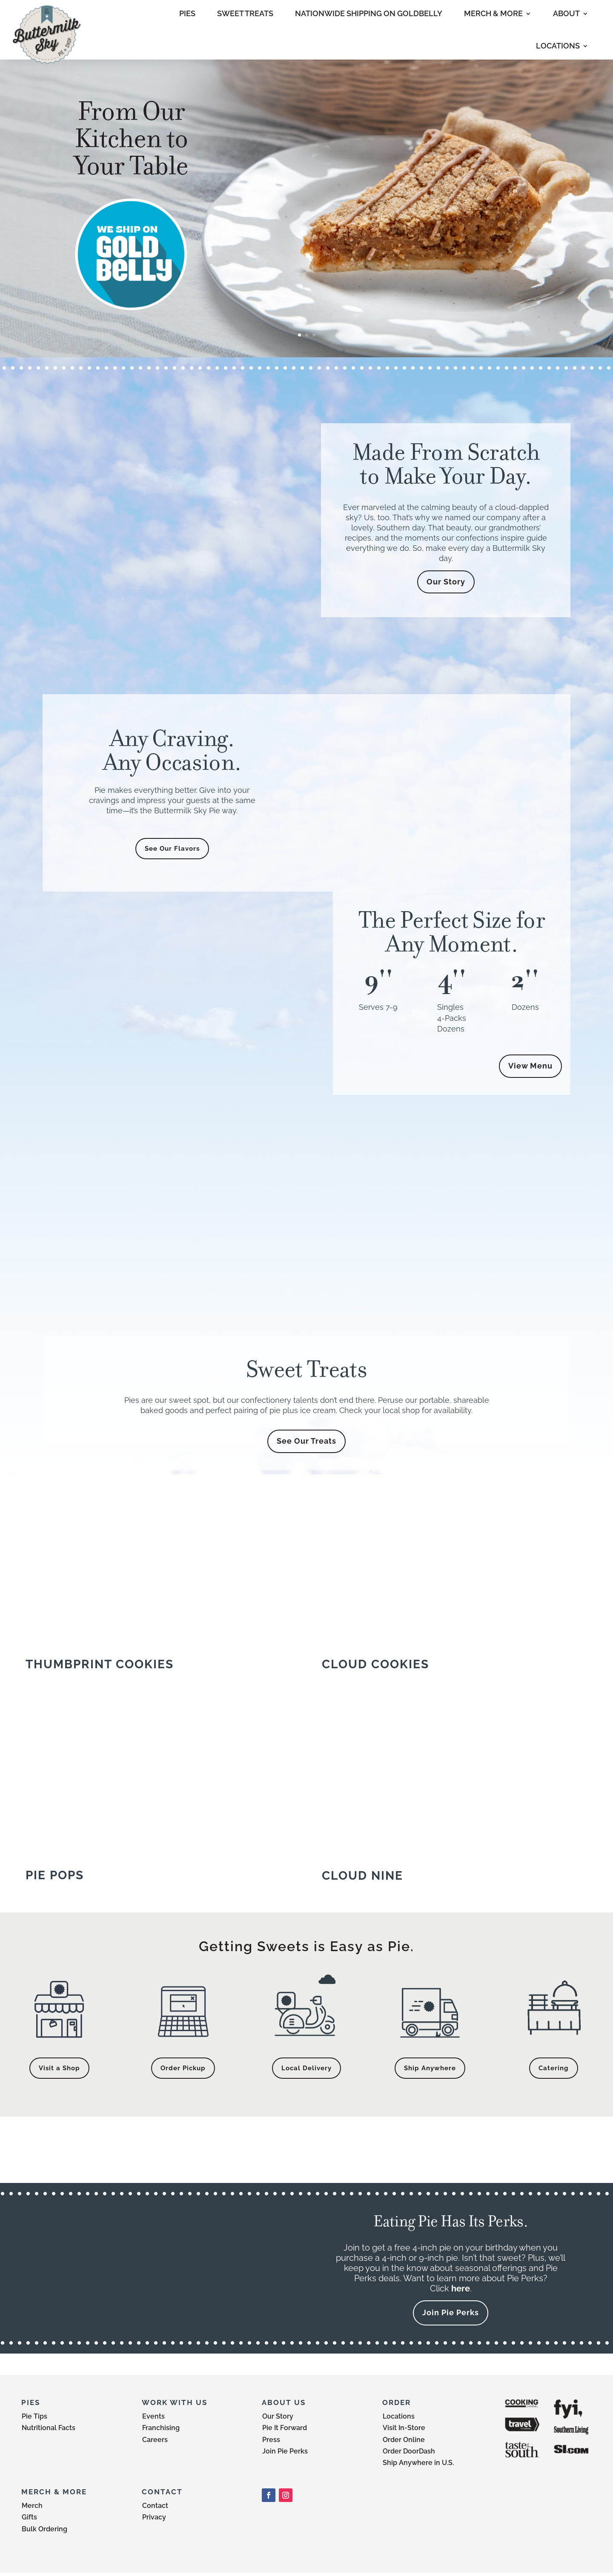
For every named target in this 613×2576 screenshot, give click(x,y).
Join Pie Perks (450, 2315)
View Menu (530, 1067)
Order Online (404, 2443)
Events (153, 2420)
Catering (553, 2070)
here (460, 2292)
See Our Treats (306, 1442)
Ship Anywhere (430, 2070)
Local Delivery (306, 2070)
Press (271, 2443)
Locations (399, 2420)
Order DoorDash (409, 2455)
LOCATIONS (558, 45)
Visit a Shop (59, 2070)
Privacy (154, 2520)
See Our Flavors (172, 849)
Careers (155, 2443)
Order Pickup (182, 2070)
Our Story (446, 581)
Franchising (161, 2431)
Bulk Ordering (44, 2532)
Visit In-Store (404, 2431)
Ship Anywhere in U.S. (418, 2466)
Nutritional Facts (48, 2431)
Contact (155, 2509)
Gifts (29, 2520)
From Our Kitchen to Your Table (131, 138)
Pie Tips (34, 2420)
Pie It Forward (284, 2431)
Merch (32, 2509)
